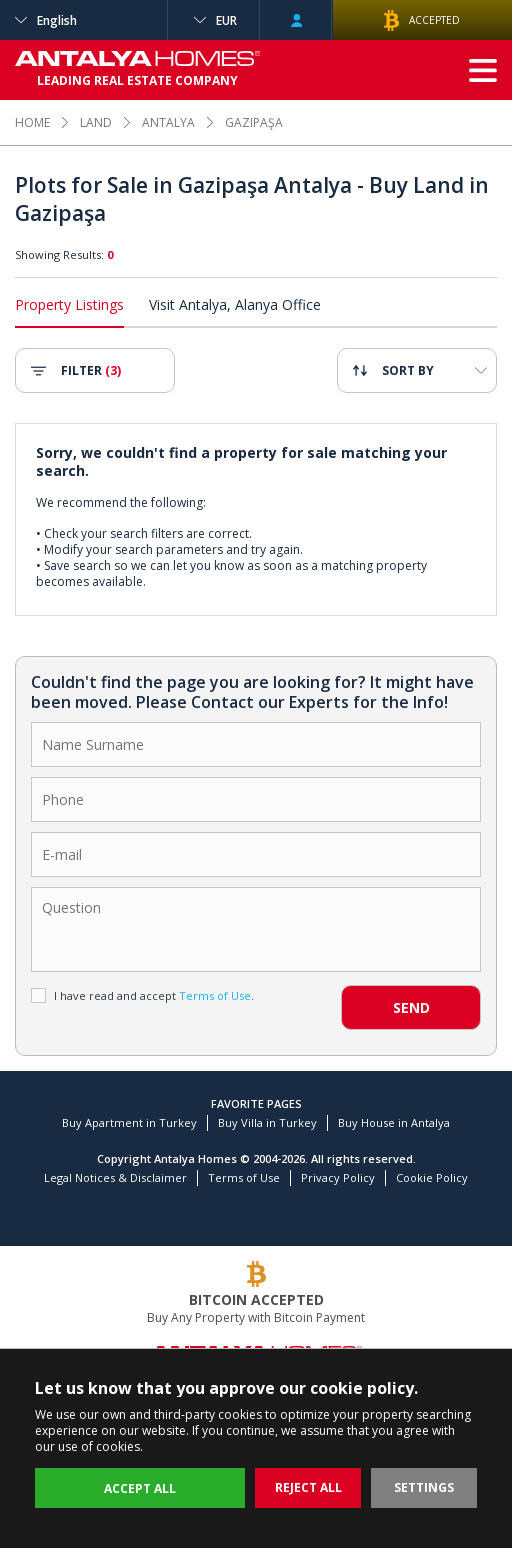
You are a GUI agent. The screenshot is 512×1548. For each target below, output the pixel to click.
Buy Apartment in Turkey (129, 1122)
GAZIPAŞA (254, 122)
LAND (96, 122)
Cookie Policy (432, 1177)
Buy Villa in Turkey (267, 1122)
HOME (32, 122)
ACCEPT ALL (140, 1488)
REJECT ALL (308, 1487)
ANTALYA (168, 122)
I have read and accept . (142, 995)
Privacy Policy (338, 1177)
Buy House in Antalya (394, 1122)
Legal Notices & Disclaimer (115, 1177)
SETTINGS (424, 1487)
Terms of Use (244, 1177)
